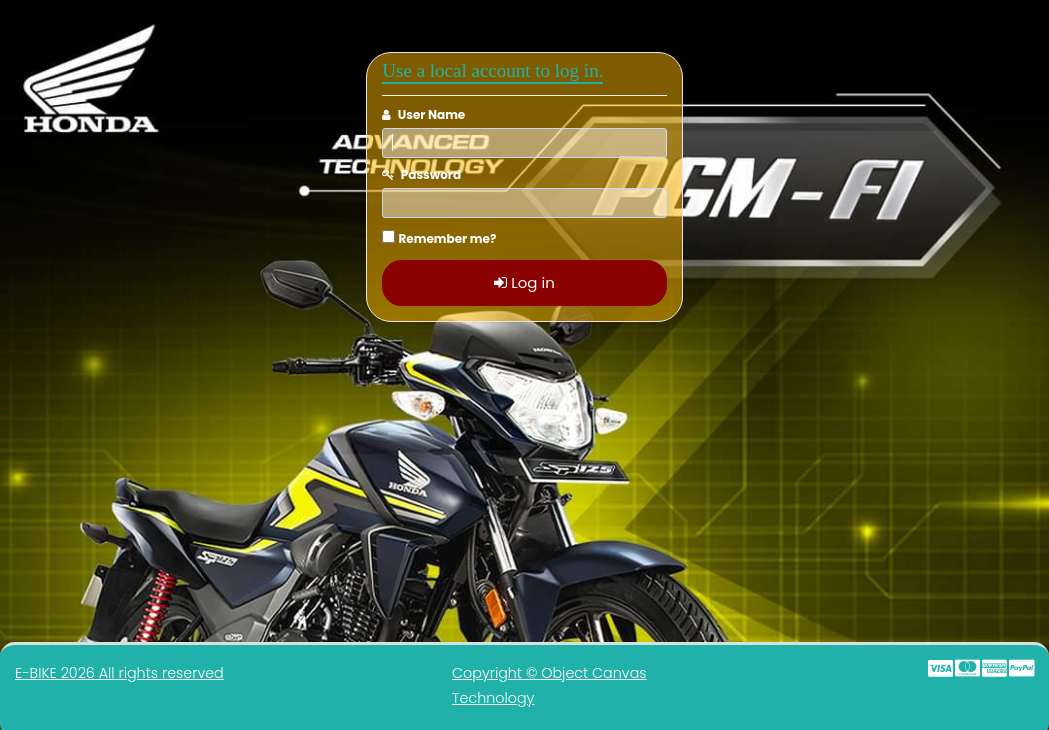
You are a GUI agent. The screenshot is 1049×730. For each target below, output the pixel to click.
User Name (432, 114)
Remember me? (448, 238)
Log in (524, 282)
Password (431, 174)
